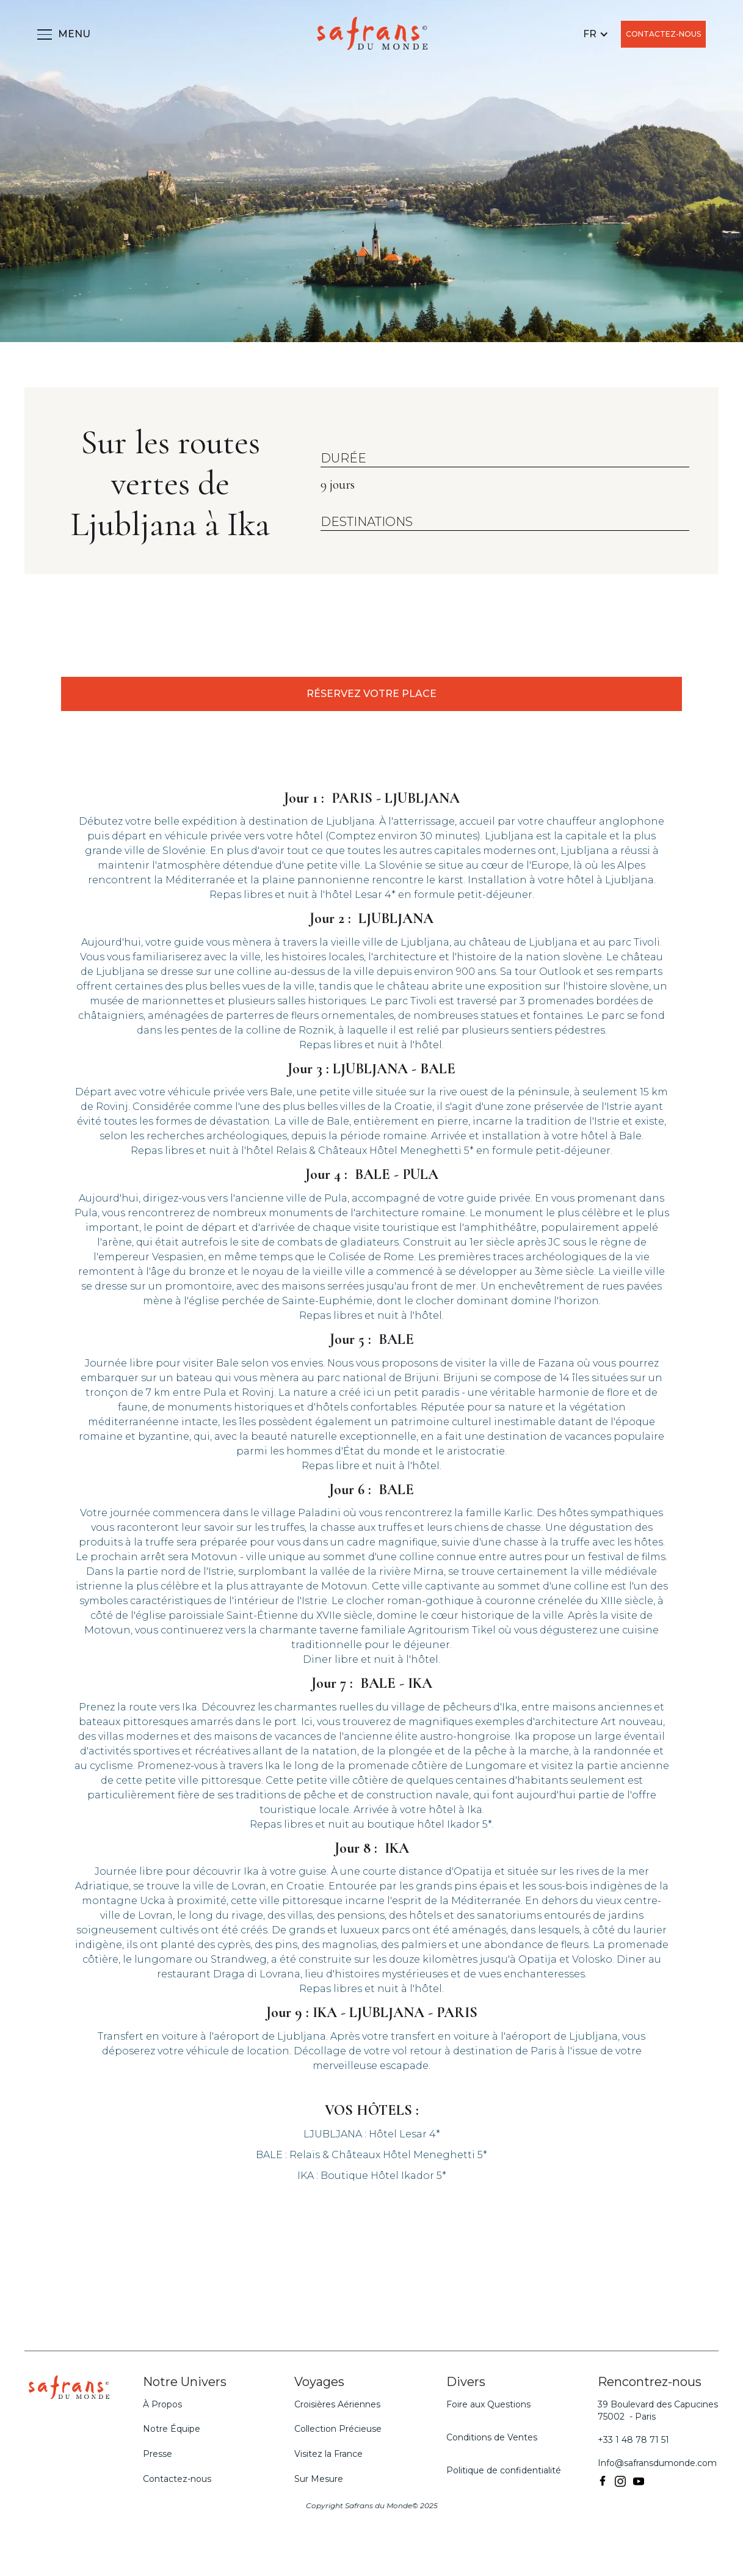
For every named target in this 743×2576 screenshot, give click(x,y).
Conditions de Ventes (491, 2437)
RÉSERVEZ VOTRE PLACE (371, 693)
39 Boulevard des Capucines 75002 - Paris (658, 2410)
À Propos (162, 2404)
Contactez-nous (177, 2478)
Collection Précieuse (338, 2428)
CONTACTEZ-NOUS (663, 33)
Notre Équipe (171, 2428)
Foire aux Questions (488, 2404)
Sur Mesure (318, 2478)
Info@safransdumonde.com (657, 2462)
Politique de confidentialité (503, 2470)
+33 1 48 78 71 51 (633, 2439)
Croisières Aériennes (337, 2404)
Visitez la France (328, 2453)
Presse (157, 2453)
